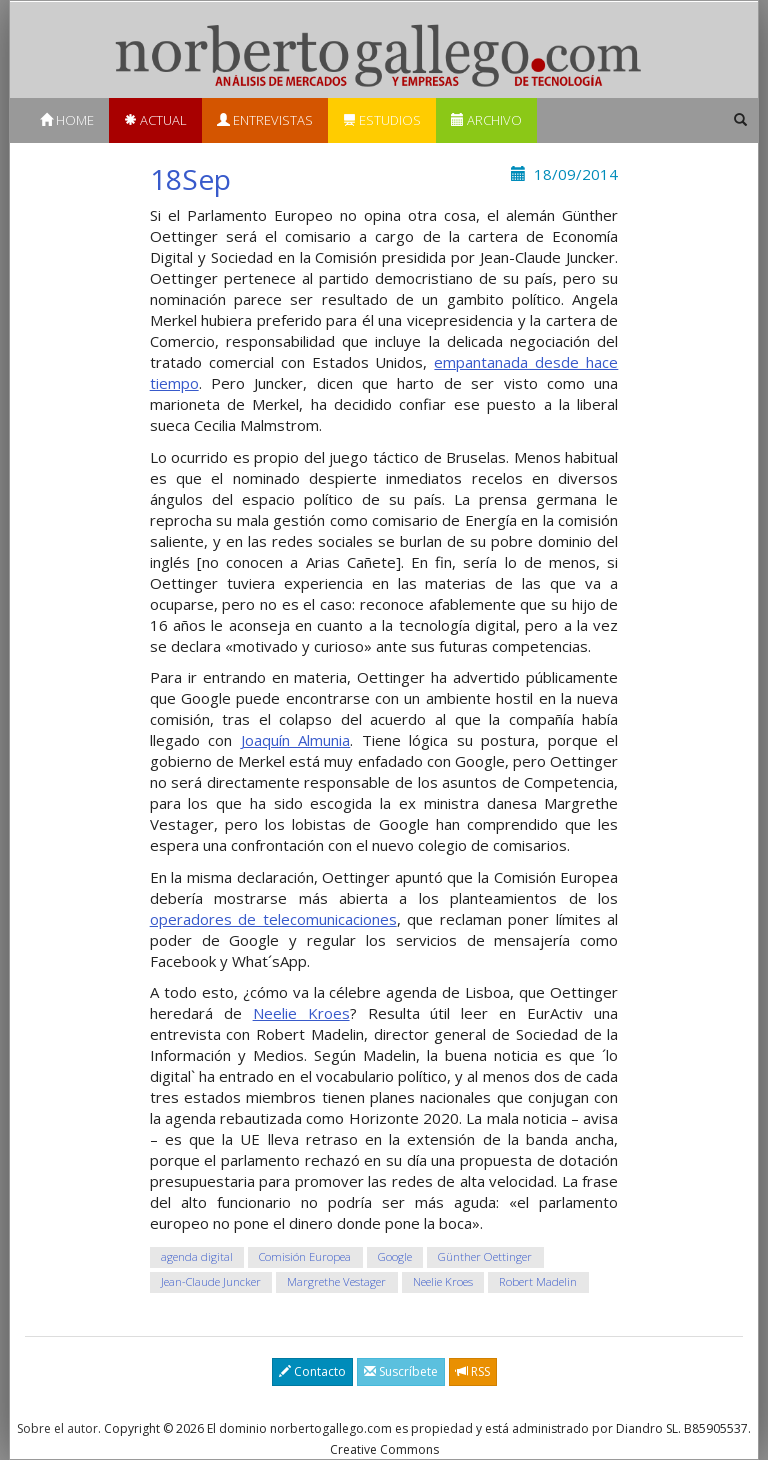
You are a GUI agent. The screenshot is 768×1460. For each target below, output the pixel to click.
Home (67, 120)
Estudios (382, 120)
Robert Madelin (538, 1282)
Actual (155, 120)
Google (395, 1257)
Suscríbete (401, 1371)
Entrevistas (265, 120)
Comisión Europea (305, 1257)
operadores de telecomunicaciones (273, 919)
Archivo (486, 120)
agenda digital (197, 1257)
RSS (473, 1371)
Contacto (312, 1371)
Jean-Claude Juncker (211, 1282)
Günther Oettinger (485, 1257)
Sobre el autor (57, 1428)
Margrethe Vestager (336, 1282)
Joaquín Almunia (296, 740)
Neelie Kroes (301, 1013)
